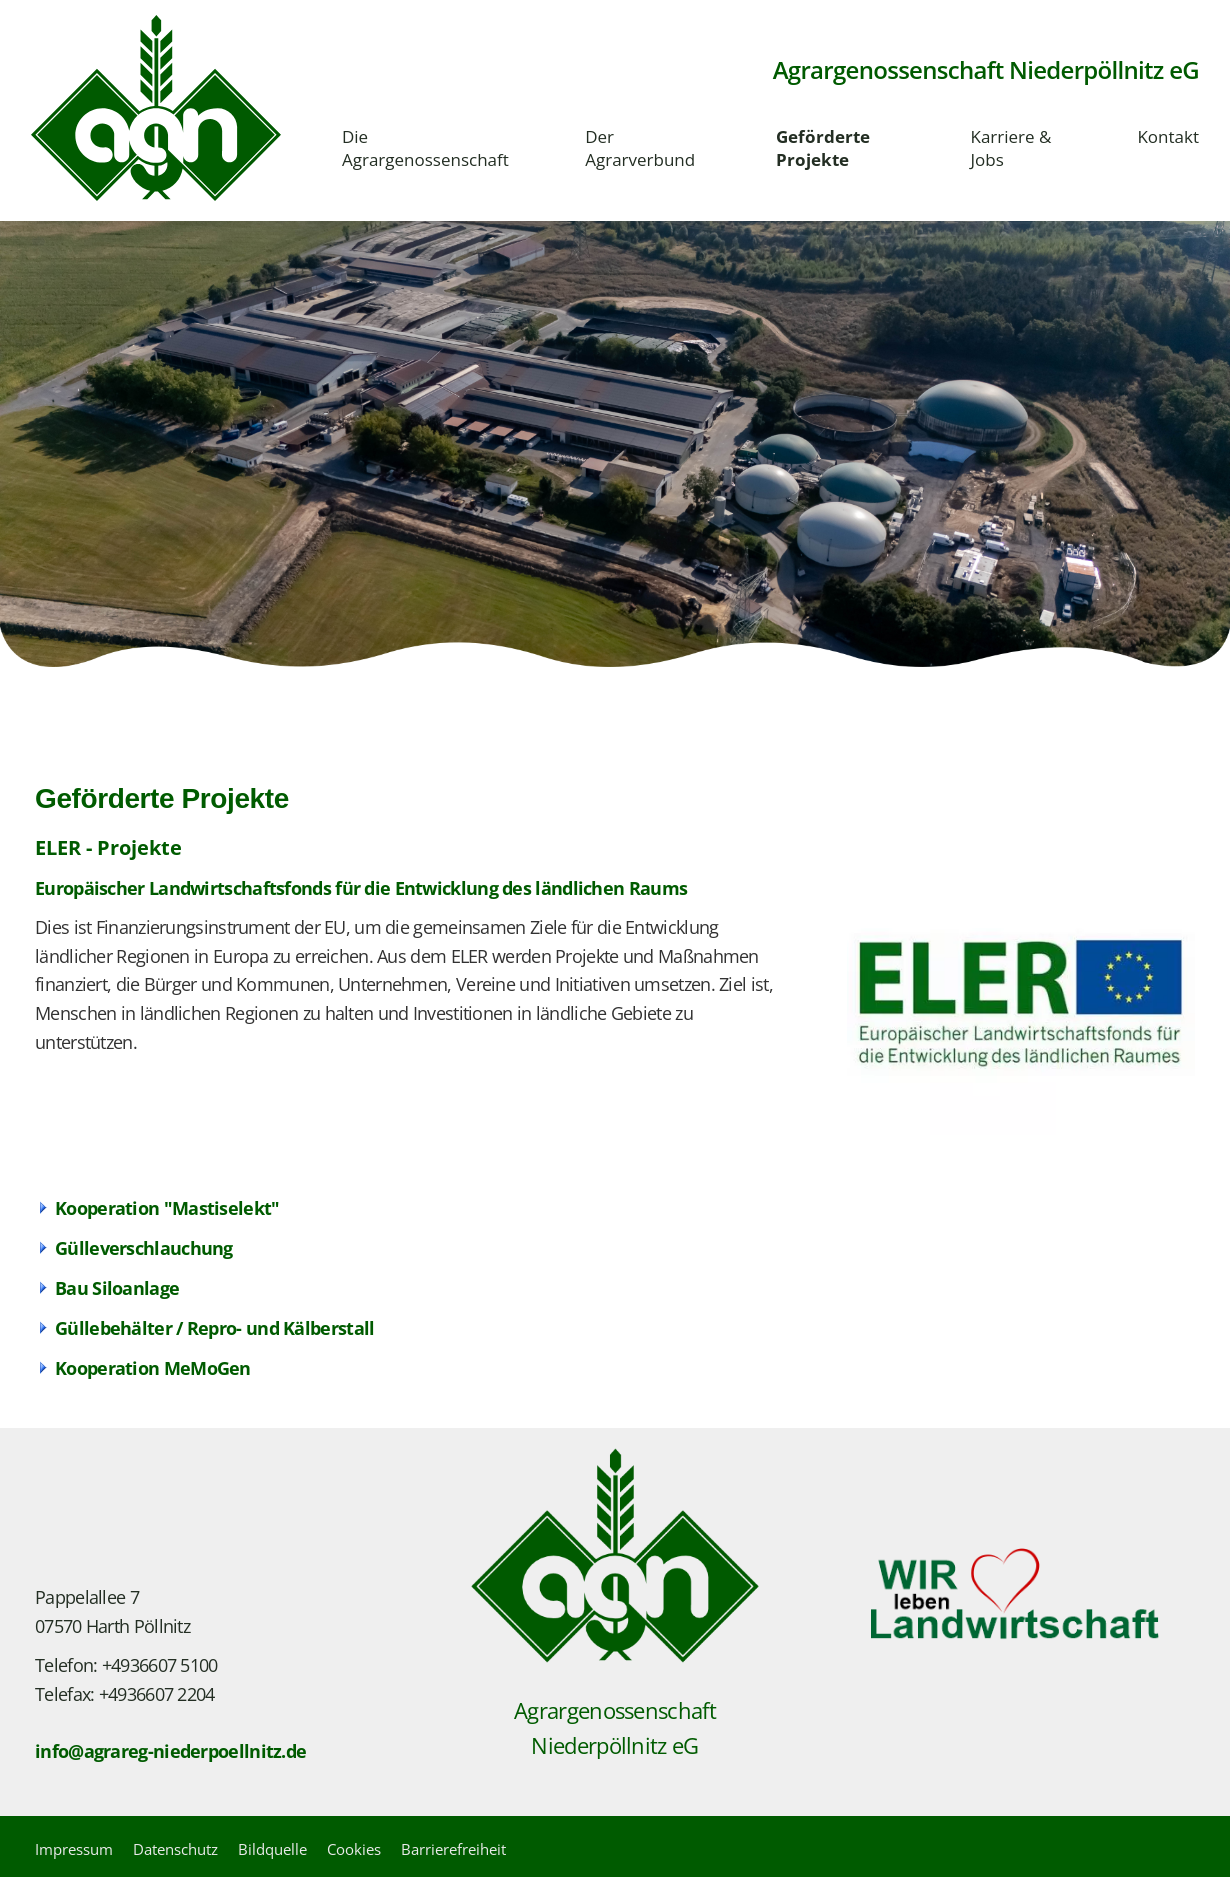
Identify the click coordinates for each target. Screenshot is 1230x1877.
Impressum (74, 1849)
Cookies (354, 1849)
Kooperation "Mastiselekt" (167, 1208)
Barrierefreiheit (453, 1849)
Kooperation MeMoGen (153, 1368)
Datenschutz (175, 1849)
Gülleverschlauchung (144, 1248)
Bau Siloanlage (117, 1288)
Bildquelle (272, 1849)
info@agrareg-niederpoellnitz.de (170, 1751)
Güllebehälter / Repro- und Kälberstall (214, 1328)
